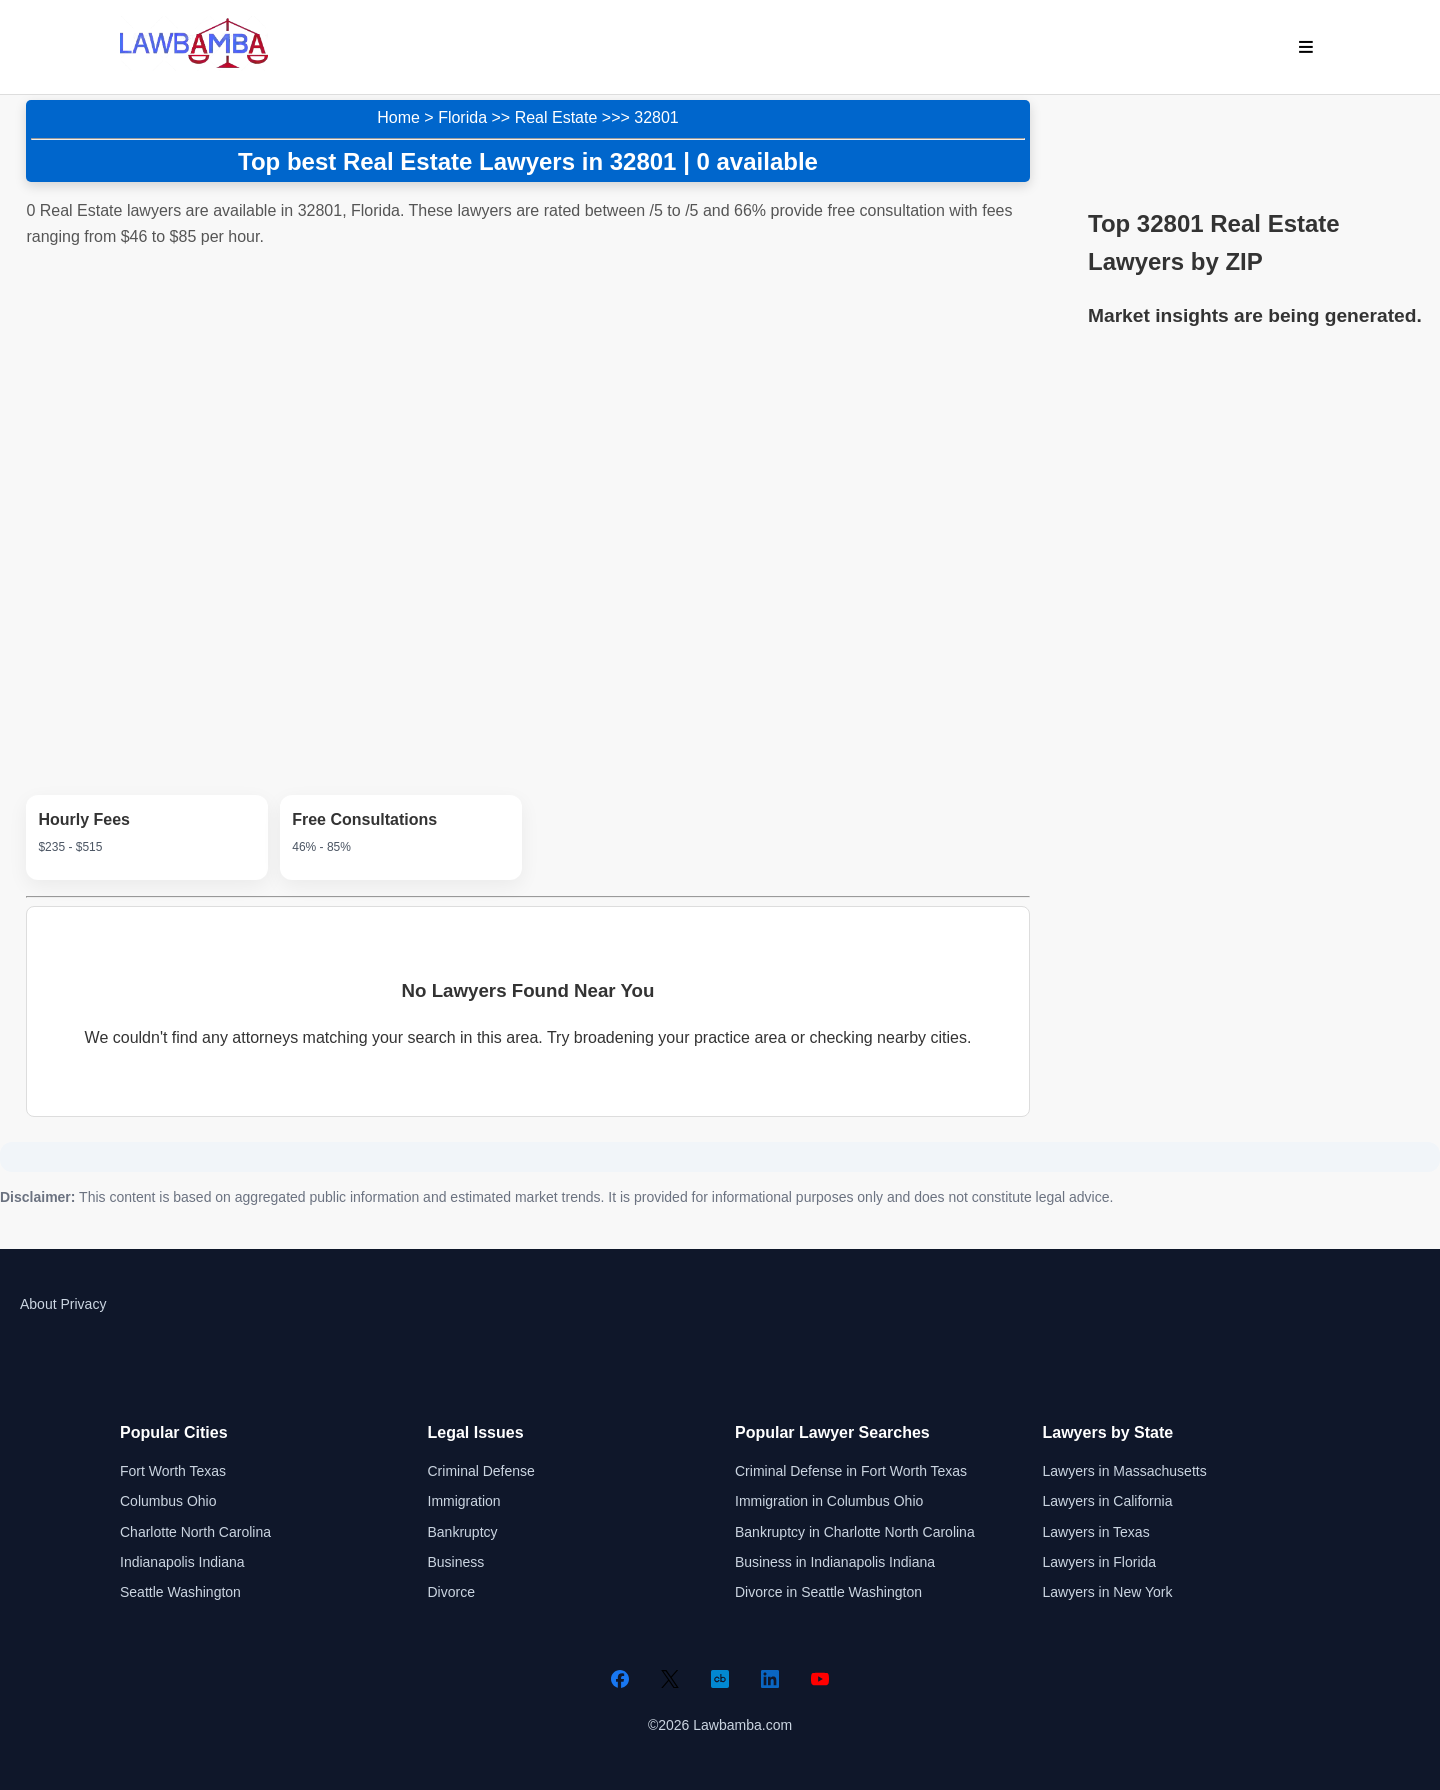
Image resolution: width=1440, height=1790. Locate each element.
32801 (656, 117)
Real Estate (556, 117)
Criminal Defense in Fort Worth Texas (851, 1471)
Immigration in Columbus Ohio (829, 1501)
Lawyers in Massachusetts (1125, 1471)
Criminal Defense (481, 1471)
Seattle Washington (180, 1592)
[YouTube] (820, 1679)
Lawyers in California (1108, 1501)
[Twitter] (670, 1679)
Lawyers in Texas (1096, 1532)
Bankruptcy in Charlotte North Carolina (855, 1532)
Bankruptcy (463, 1532)
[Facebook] (620, 1679)
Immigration (464, 1501)
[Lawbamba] (194, 65)
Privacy (83, 1304)
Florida (462, 117)
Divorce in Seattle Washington (828, 1592)
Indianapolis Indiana (182, 1562)
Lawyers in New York (1108, 1592)
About (38, 1304)
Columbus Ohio (168, 1501)
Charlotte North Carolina (195, 1532)
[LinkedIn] (770, 1679)
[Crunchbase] (720, 1679)
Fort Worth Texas (173, 1471)
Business (456, 1562)
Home (398, 117)
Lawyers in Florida (1100, 1562)
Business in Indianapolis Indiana (835, 1562)
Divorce (451, 1592)
